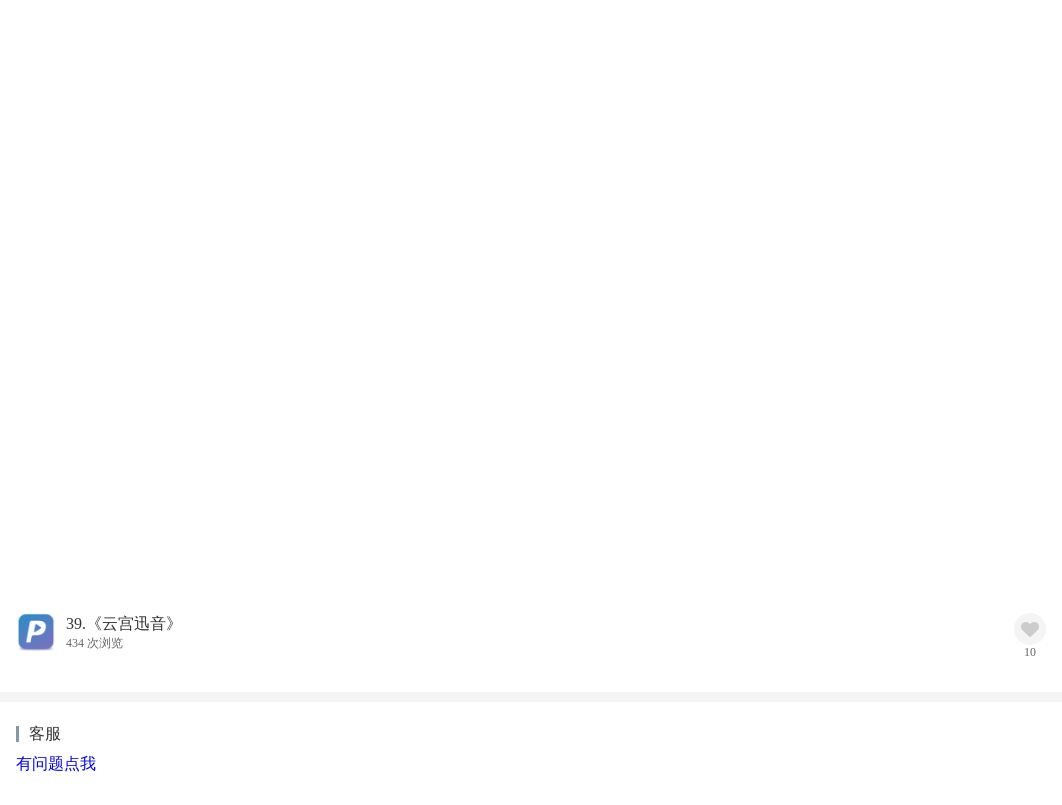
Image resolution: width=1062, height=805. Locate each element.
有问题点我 (56, 763)
